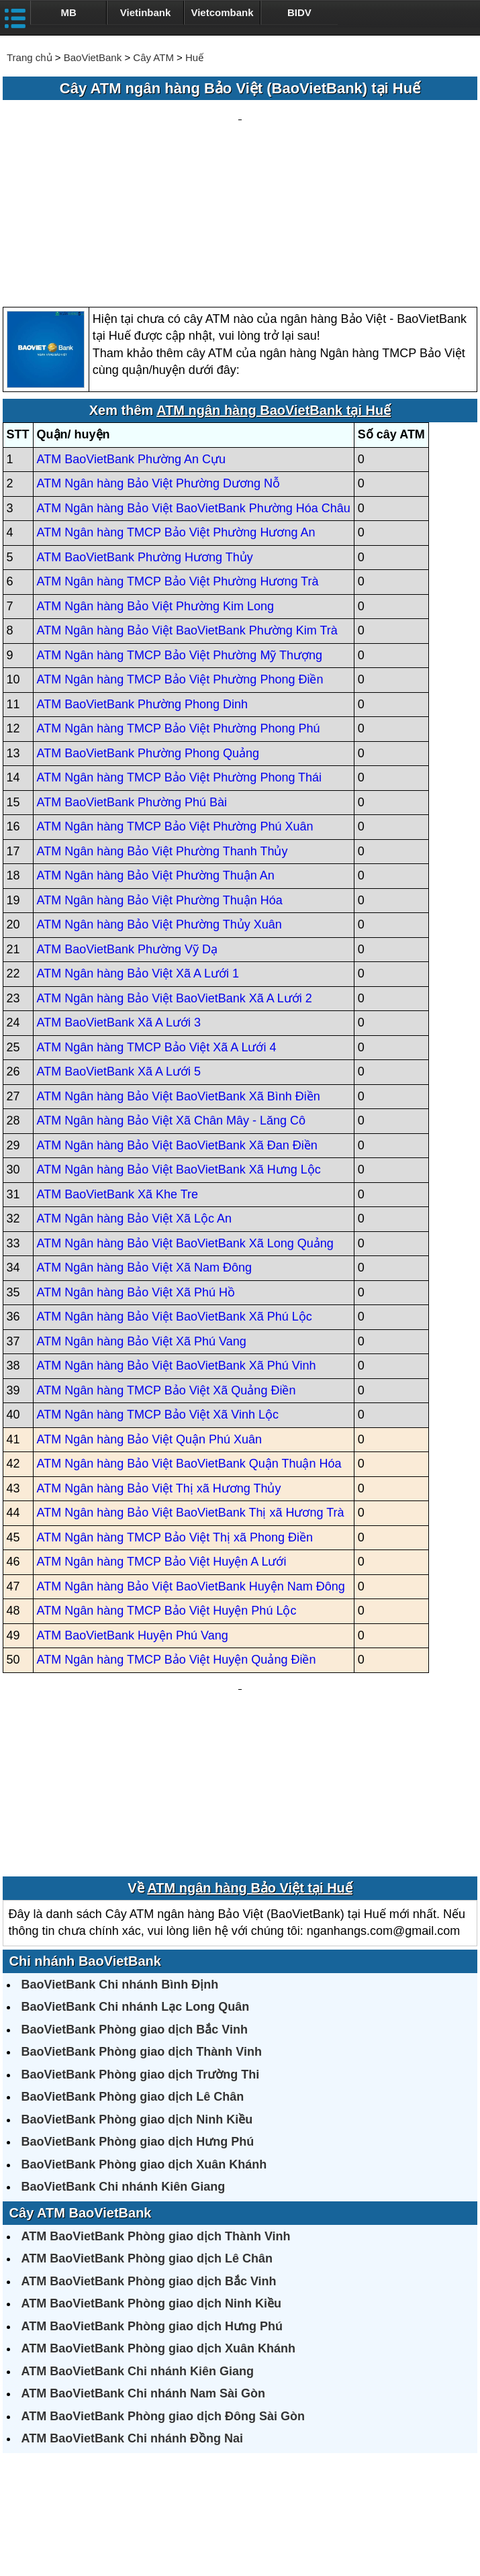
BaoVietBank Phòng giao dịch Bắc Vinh (134, 1874)
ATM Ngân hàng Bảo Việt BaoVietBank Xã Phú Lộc (174, 1189)
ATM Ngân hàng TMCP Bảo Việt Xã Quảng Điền (166, 1262)
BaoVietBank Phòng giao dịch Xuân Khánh (144, 2009)
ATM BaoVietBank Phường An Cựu (131, 331)
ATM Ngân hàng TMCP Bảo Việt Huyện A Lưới (162, 1434)
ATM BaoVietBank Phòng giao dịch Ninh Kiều (151, 2148)
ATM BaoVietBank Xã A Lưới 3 (119, 895)
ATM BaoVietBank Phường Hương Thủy (145, 429)
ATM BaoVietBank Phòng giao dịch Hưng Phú (152, 2171)
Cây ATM (153, 57)
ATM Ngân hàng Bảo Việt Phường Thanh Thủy (162, 723)
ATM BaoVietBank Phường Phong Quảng (148, 625)
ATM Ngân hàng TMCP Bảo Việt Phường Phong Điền (180, 552)
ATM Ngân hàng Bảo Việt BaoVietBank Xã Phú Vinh (176, 1238)
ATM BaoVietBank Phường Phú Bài (132, 674)
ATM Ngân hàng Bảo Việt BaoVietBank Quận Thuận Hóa (189, 1336)
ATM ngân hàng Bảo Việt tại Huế (249, 1732)
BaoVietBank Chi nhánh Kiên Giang (123, 2031)
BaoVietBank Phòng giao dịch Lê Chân (132, 1941)
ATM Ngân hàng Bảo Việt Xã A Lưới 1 (138, 846)
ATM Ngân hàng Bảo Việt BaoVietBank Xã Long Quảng (185, 1115)
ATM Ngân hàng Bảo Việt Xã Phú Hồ (136, 1164)
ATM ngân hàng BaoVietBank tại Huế (273, 282)
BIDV (299, 12)
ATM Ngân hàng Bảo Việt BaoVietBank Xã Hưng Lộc (179, 1042)
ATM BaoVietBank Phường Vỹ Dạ (127, 821)
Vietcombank (222, 12)
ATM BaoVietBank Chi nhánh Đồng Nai (132, 2283)
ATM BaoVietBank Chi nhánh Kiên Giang (137, 2216)
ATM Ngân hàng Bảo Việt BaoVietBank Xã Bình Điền (178, 968)
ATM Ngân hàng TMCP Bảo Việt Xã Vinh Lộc (158, 1287)
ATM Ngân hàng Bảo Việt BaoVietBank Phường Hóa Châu (193, 380)
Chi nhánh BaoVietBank (85, 1806)
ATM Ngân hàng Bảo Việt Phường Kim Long (156, 478)
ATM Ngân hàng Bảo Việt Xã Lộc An (134, 1091)
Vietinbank (145, 12)
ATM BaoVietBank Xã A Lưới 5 (119, 944)
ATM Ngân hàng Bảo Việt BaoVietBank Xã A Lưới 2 (174, 870)
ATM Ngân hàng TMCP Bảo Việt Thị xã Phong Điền (175, 1409)
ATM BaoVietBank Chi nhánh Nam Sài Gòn (143, 2238)
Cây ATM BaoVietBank (80, 2057)
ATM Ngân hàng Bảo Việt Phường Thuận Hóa (160, 772)
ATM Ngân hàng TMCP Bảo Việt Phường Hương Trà (178, 454)
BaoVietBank (93, 57)
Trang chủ (29, 57)
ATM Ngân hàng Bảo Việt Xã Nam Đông (144, 1140)
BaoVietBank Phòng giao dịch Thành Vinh (141, 1896)
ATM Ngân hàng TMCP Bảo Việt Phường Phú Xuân (175, 699)
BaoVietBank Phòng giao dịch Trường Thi (140, 1919)
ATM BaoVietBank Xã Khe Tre (117, 1066)
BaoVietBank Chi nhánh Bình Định (120, 1829)
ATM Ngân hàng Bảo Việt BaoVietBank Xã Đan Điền (177, 1017)
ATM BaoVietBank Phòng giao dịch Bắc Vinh (149, 2126)
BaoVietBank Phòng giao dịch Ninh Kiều (137, 1964)
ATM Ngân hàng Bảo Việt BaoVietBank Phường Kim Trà (187, 503)
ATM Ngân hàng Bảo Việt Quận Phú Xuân (149, 1311)
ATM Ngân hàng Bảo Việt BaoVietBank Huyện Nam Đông (191, 1458)
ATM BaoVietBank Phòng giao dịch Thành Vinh (156, 2081)
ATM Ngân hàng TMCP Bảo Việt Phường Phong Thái (179, 650)
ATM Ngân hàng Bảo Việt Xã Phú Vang (141, 1213)
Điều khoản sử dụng (339, 2520)
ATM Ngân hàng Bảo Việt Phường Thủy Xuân (159, 797)
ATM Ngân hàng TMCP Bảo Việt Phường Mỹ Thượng (180, 527)
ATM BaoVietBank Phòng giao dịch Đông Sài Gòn (163, 2261)
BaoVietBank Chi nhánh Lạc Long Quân (135, 1851)
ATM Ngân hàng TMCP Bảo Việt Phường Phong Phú (178, 601)
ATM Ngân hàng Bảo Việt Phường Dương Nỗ (159, 356)
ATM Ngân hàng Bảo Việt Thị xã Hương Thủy (159, 1360)
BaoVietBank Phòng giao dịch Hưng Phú (137, 1986)
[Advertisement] (240, 140)
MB (69, 12)
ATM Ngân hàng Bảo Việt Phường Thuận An (156, 748)
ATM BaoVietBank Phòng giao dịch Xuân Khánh (158, 2193)
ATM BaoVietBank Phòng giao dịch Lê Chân (147, 2103)
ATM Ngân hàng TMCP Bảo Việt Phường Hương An (176, 405)
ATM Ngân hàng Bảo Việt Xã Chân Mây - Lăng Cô (171, 993)
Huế (194, 57)
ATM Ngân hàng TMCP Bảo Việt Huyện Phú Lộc (167, 1483)
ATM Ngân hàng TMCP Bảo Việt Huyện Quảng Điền (176, 1532)
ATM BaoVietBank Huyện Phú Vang (132, 1507)
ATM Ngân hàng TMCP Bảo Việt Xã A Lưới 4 (157, 919)
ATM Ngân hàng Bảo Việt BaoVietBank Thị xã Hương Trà (190, 1385)
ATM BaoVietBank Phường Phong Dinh (142, 576)
